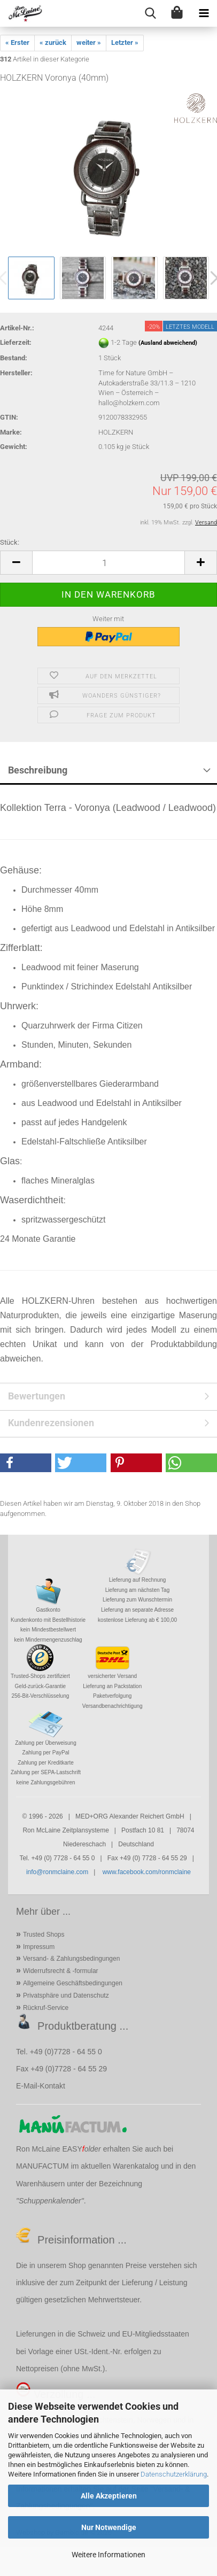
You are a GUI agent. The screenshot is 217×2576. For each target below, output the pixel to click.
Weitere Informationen (108, 2554)
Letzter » (124, 42)
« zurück (53, 42)
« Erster (17, 42)
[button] (16, 563)
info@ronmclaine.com (57, 1872)
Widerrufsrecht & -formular (60, 1971)
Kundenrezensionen (51, 1422)
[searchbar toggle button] (150, 13)
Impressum (39, 1947)
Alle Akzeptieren (109, 2496)
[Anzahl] (108, 563)
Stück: (9, 542)
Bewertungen (36, 1396)
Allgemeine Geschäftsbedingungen (72, 1983)
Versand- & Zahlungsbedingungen (71, 1958)
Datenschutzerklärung (174, 2474)
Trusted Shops (44, 1934)
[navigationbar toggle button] (203, 13)
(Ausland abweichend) (167, 343)
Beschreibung (37, 770)
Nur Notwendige (108, 2527)
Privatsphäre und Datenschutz (66, 1995)
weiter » (88, 42)
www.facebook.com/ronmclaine (147, 1872)
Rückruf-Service (45, 2008)
